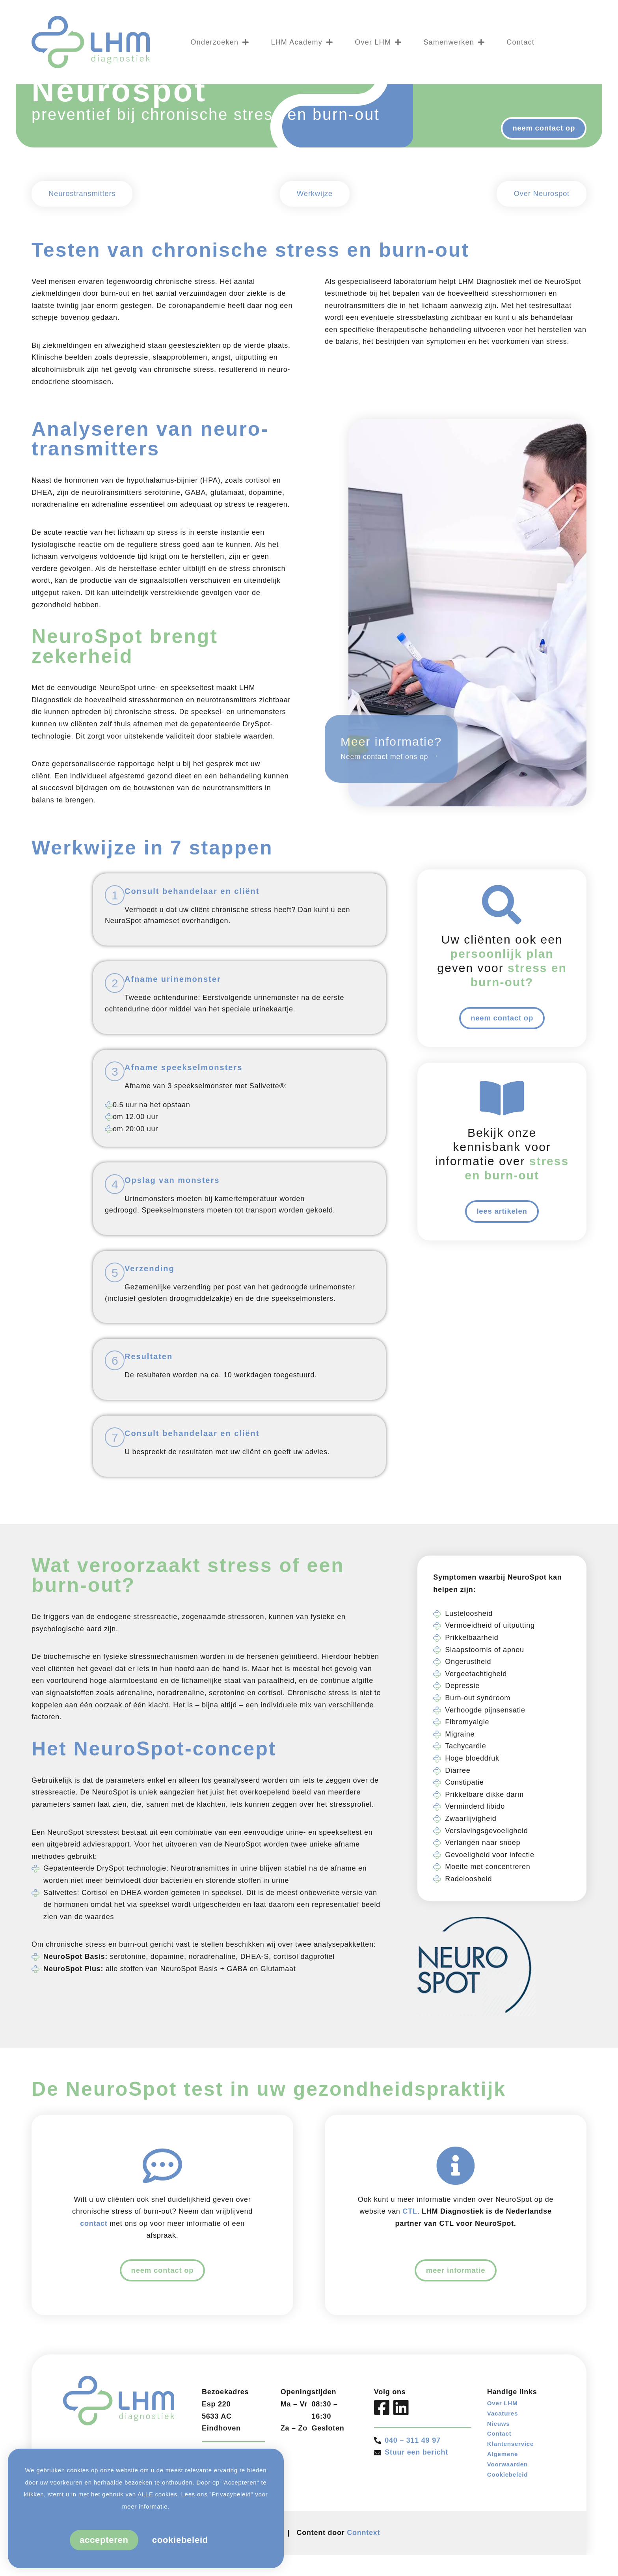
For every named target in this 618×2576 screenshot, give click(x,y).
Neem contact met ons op (384, 803)
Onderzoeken (219, 42)
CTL (409, 2257)
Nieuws (500, 2475)
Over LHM (378, 42)
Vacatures (505, 2464)
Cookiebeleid (511, 2536)
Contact (520, 42)
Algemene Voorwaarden (511, 2518)
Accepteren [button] (104, 2540)
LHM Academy (302, 42)
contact (93, 2270)
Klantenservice (514, 2500)
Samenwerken (454, 42)
